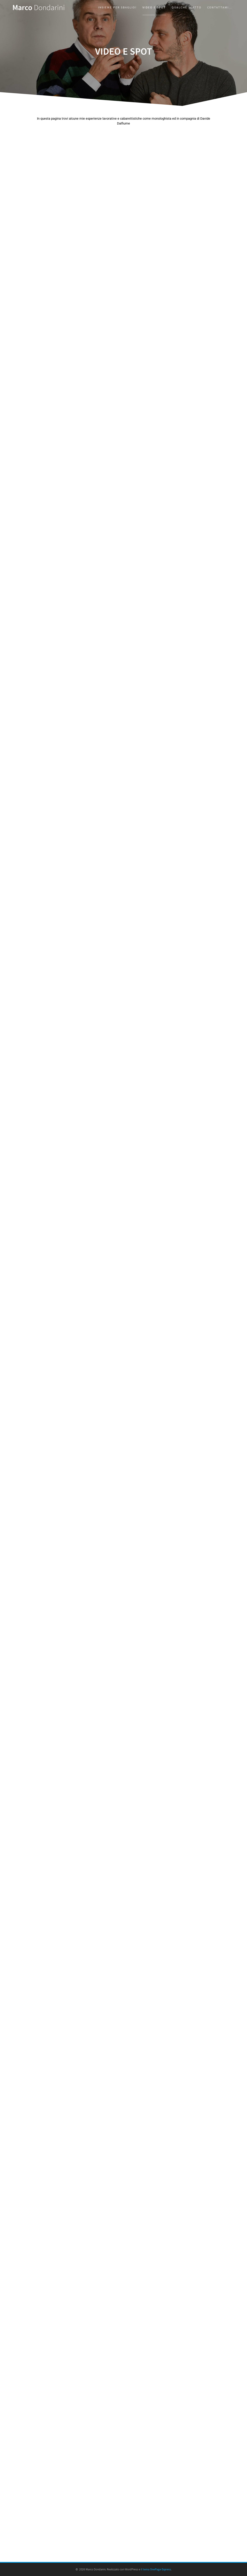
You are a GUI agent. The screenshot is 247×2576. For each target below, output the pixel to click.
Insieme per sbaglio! (117, 7)
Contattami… (219, 7)
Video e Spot (154, 7)
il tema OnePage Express (156, 2569)
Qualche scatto (186, 7)
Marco (38, 7)
